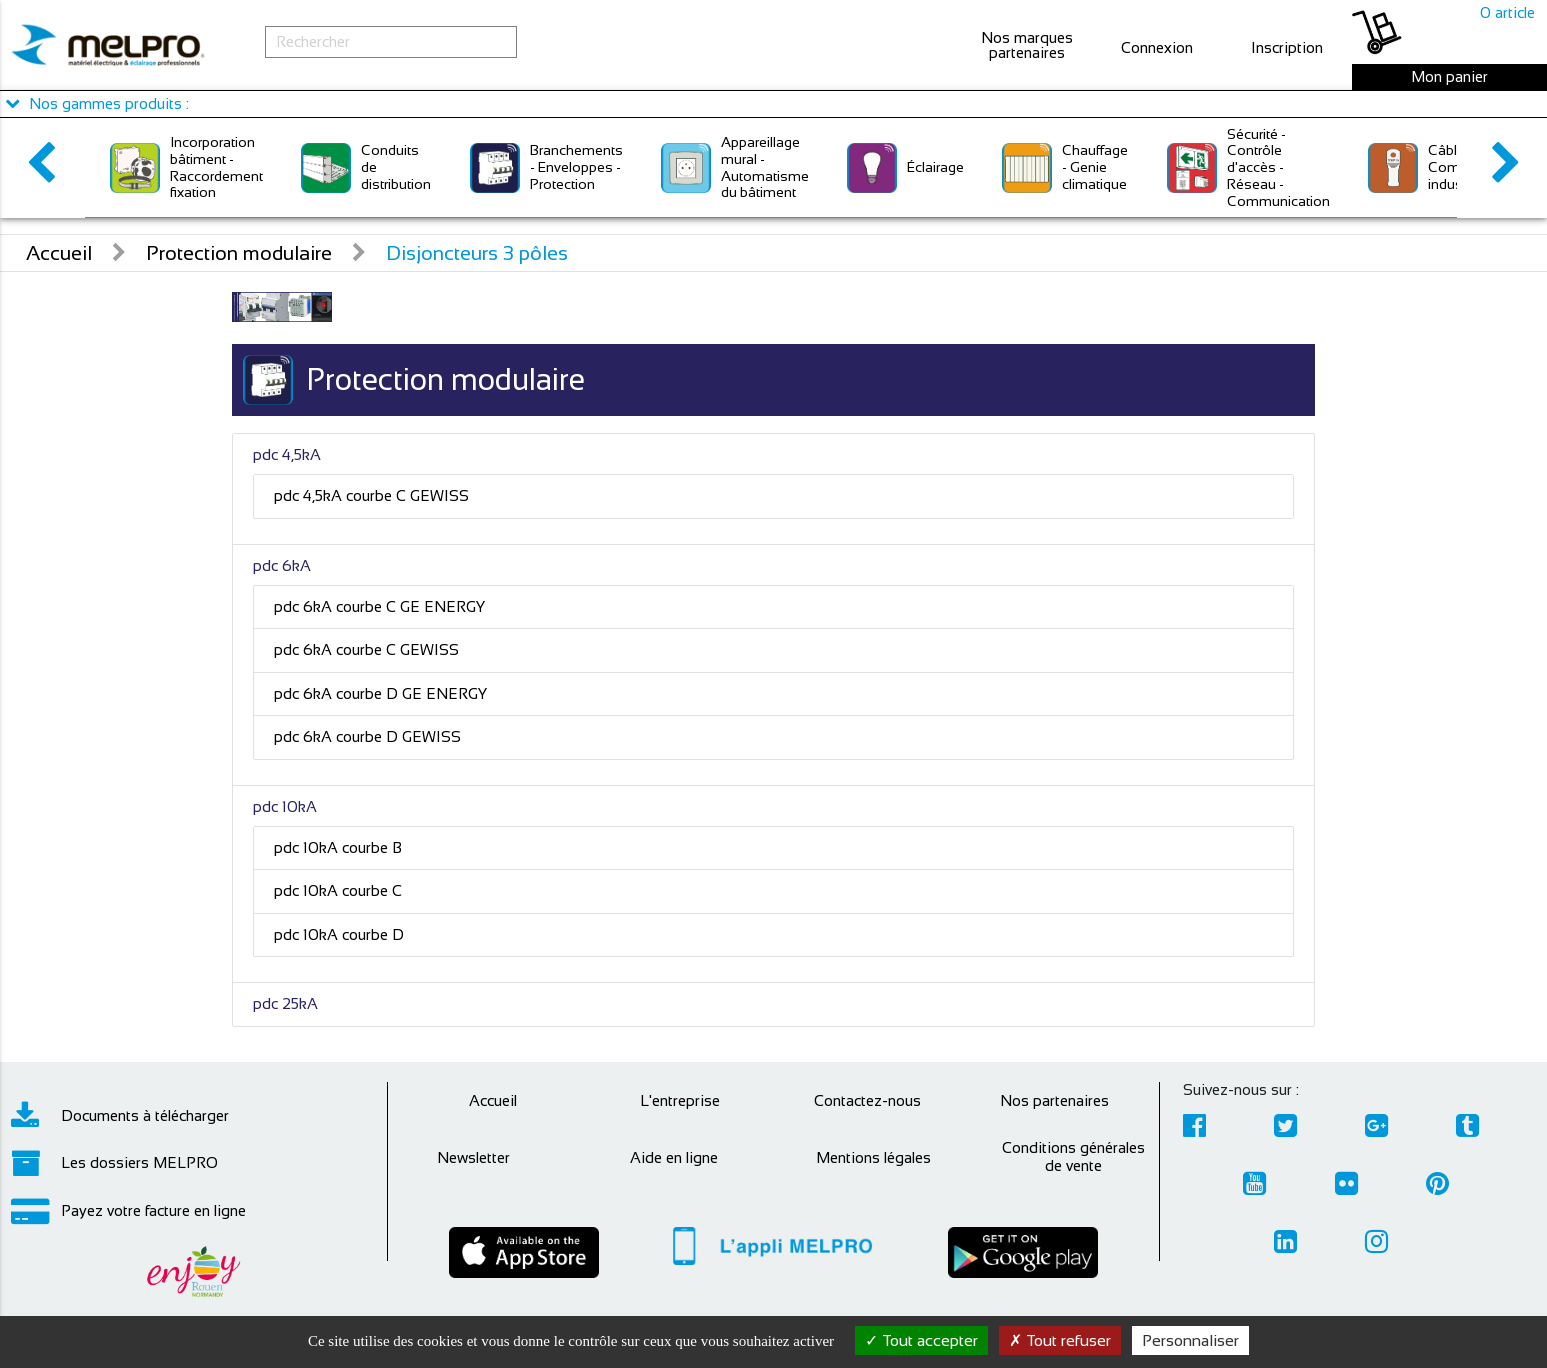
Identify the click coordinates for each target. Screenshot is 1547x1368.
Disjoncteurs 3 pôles (477, 253)
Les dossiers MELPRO (114, 1163)
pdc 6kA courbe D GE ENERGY (380, 693)
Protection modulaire (239, 253)
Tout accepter (921, 1340)
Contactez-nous (867, 1100)
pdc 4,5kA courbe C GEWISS (371, 495)
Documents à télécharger (120, 1116)
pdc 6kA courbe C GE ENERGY (379, 606)
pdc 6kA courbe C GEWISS (366, 649)
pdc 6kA (282, 565)
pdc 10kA (285, 806)
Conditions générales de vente (1073, 1156)
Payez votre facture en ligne (128, 1211)
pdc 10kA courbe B (338, 847)
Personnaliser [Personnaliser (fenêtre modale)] (1190, 1340)
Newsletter (473, 1157)
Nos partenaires (1054, 1100)
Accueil (59, 253)
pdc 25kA (285, 1003)
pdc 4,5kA (287, 454)
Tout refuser (1060, 1340)
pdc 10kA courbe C (338, 890)
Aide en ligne (674, 1157)
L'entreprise (680, 1100)
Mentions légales (873, 1157)
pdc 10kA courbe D (339, 934)
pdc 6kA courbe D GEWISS (367, 736)
